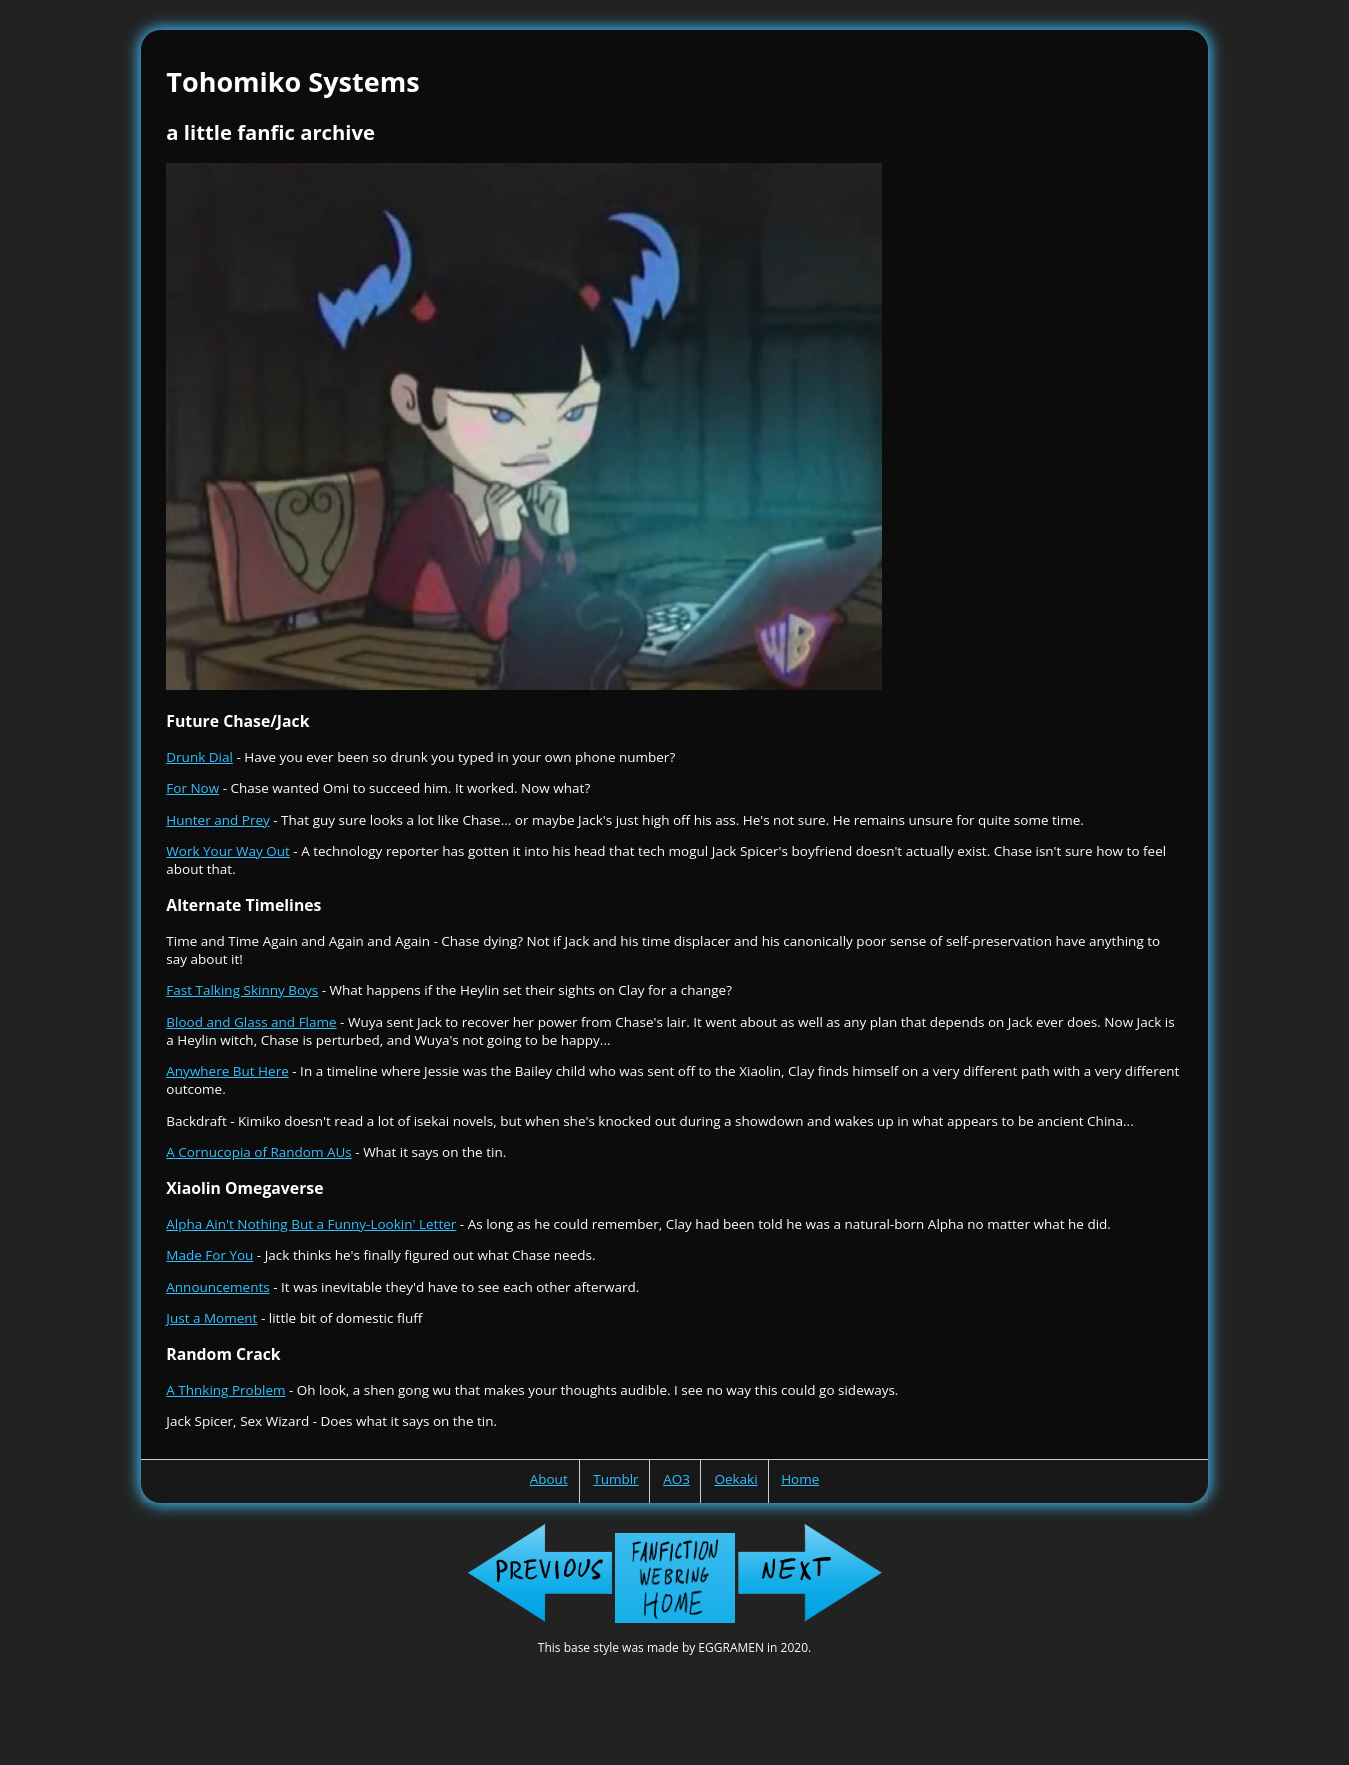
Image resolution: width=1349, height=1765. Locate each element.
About (549, 1479)
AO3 (676, 1479)
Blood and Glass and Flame (251, 1022)
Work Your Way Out (228, 851)
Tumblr (615, 1479)
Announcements (217, 1287)
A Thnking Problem (225, 1390)
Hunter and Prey (217, 820)
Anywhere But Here (227, 1071)
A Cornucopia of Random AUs (259, 1152)
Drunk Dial (199, 757)
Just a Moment (211, 1318)
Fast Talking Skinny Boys (242, 990)
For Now (192, 788)
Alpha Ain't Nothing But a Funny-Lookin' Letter (311, 1224)
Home (800, 1479)
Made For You (209, 1255)
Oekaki (735, 1479)
